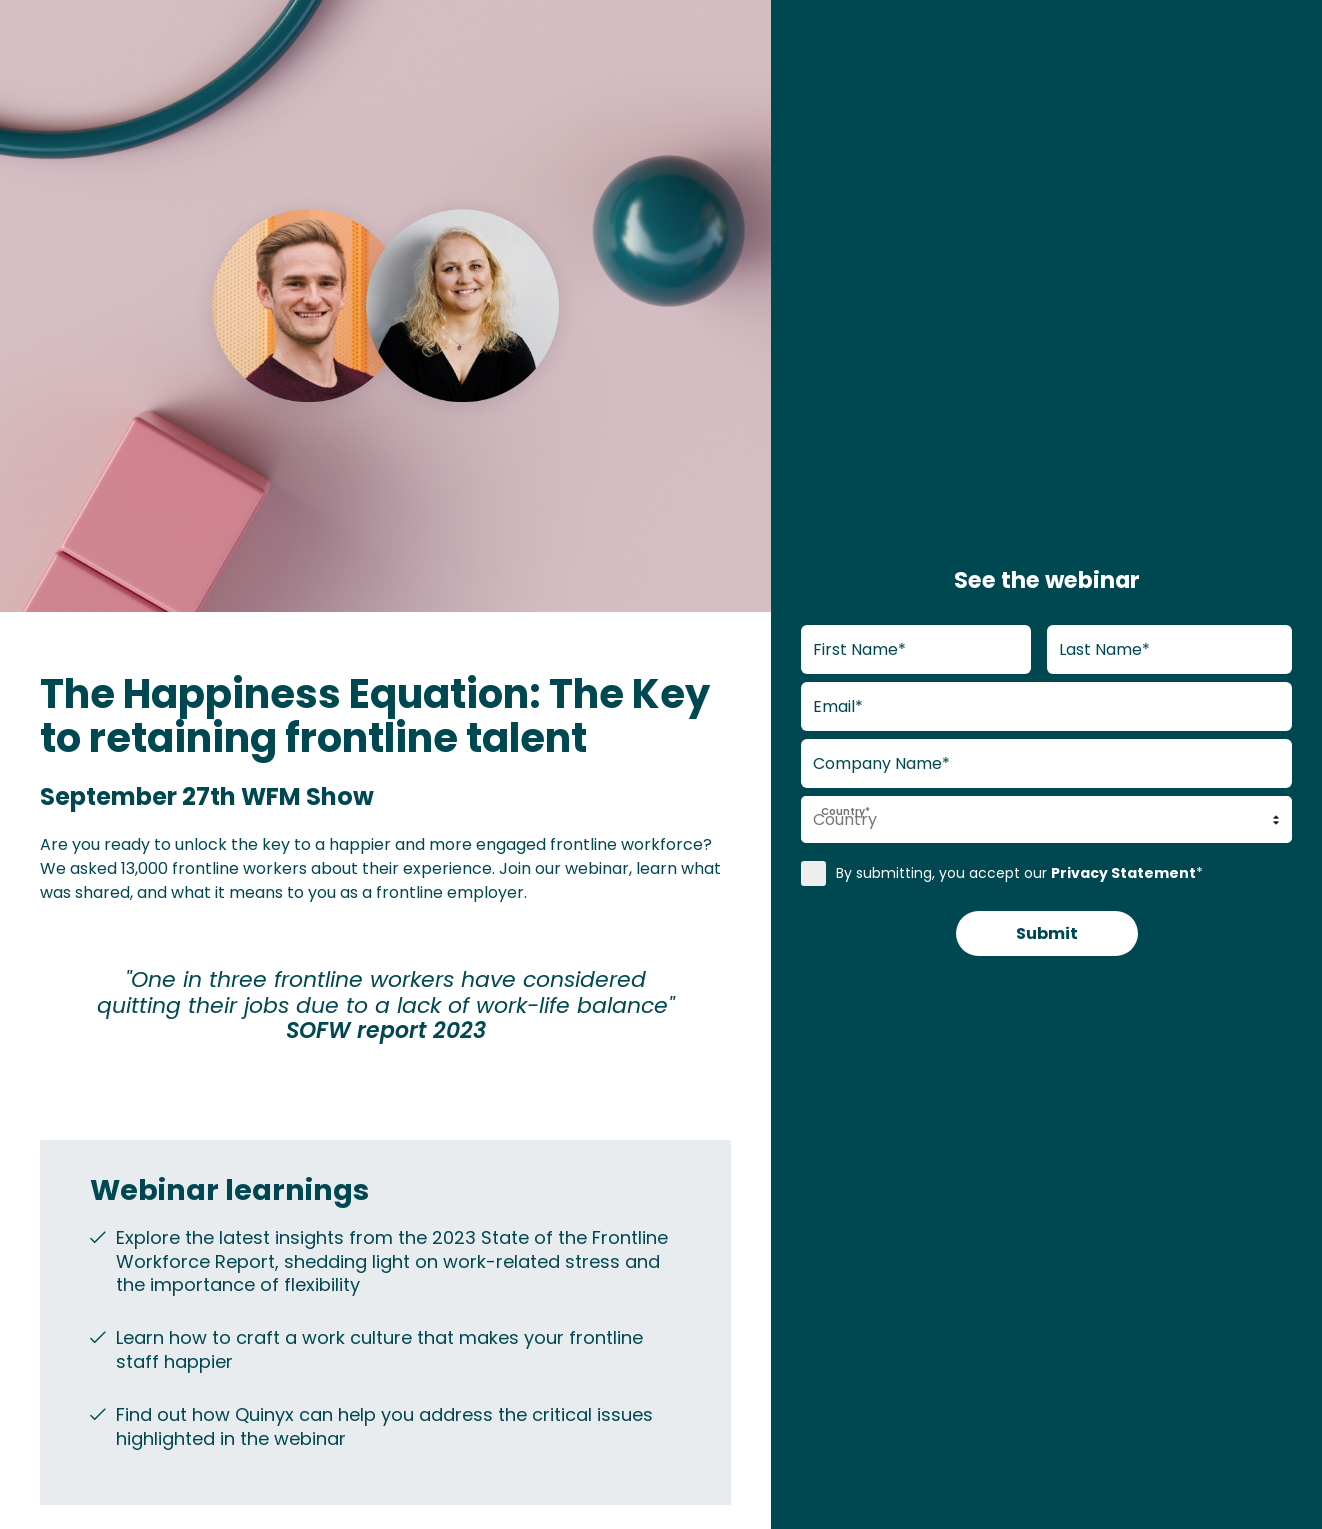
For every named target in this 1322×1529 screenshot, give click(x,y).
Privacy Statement (1123, 870)
